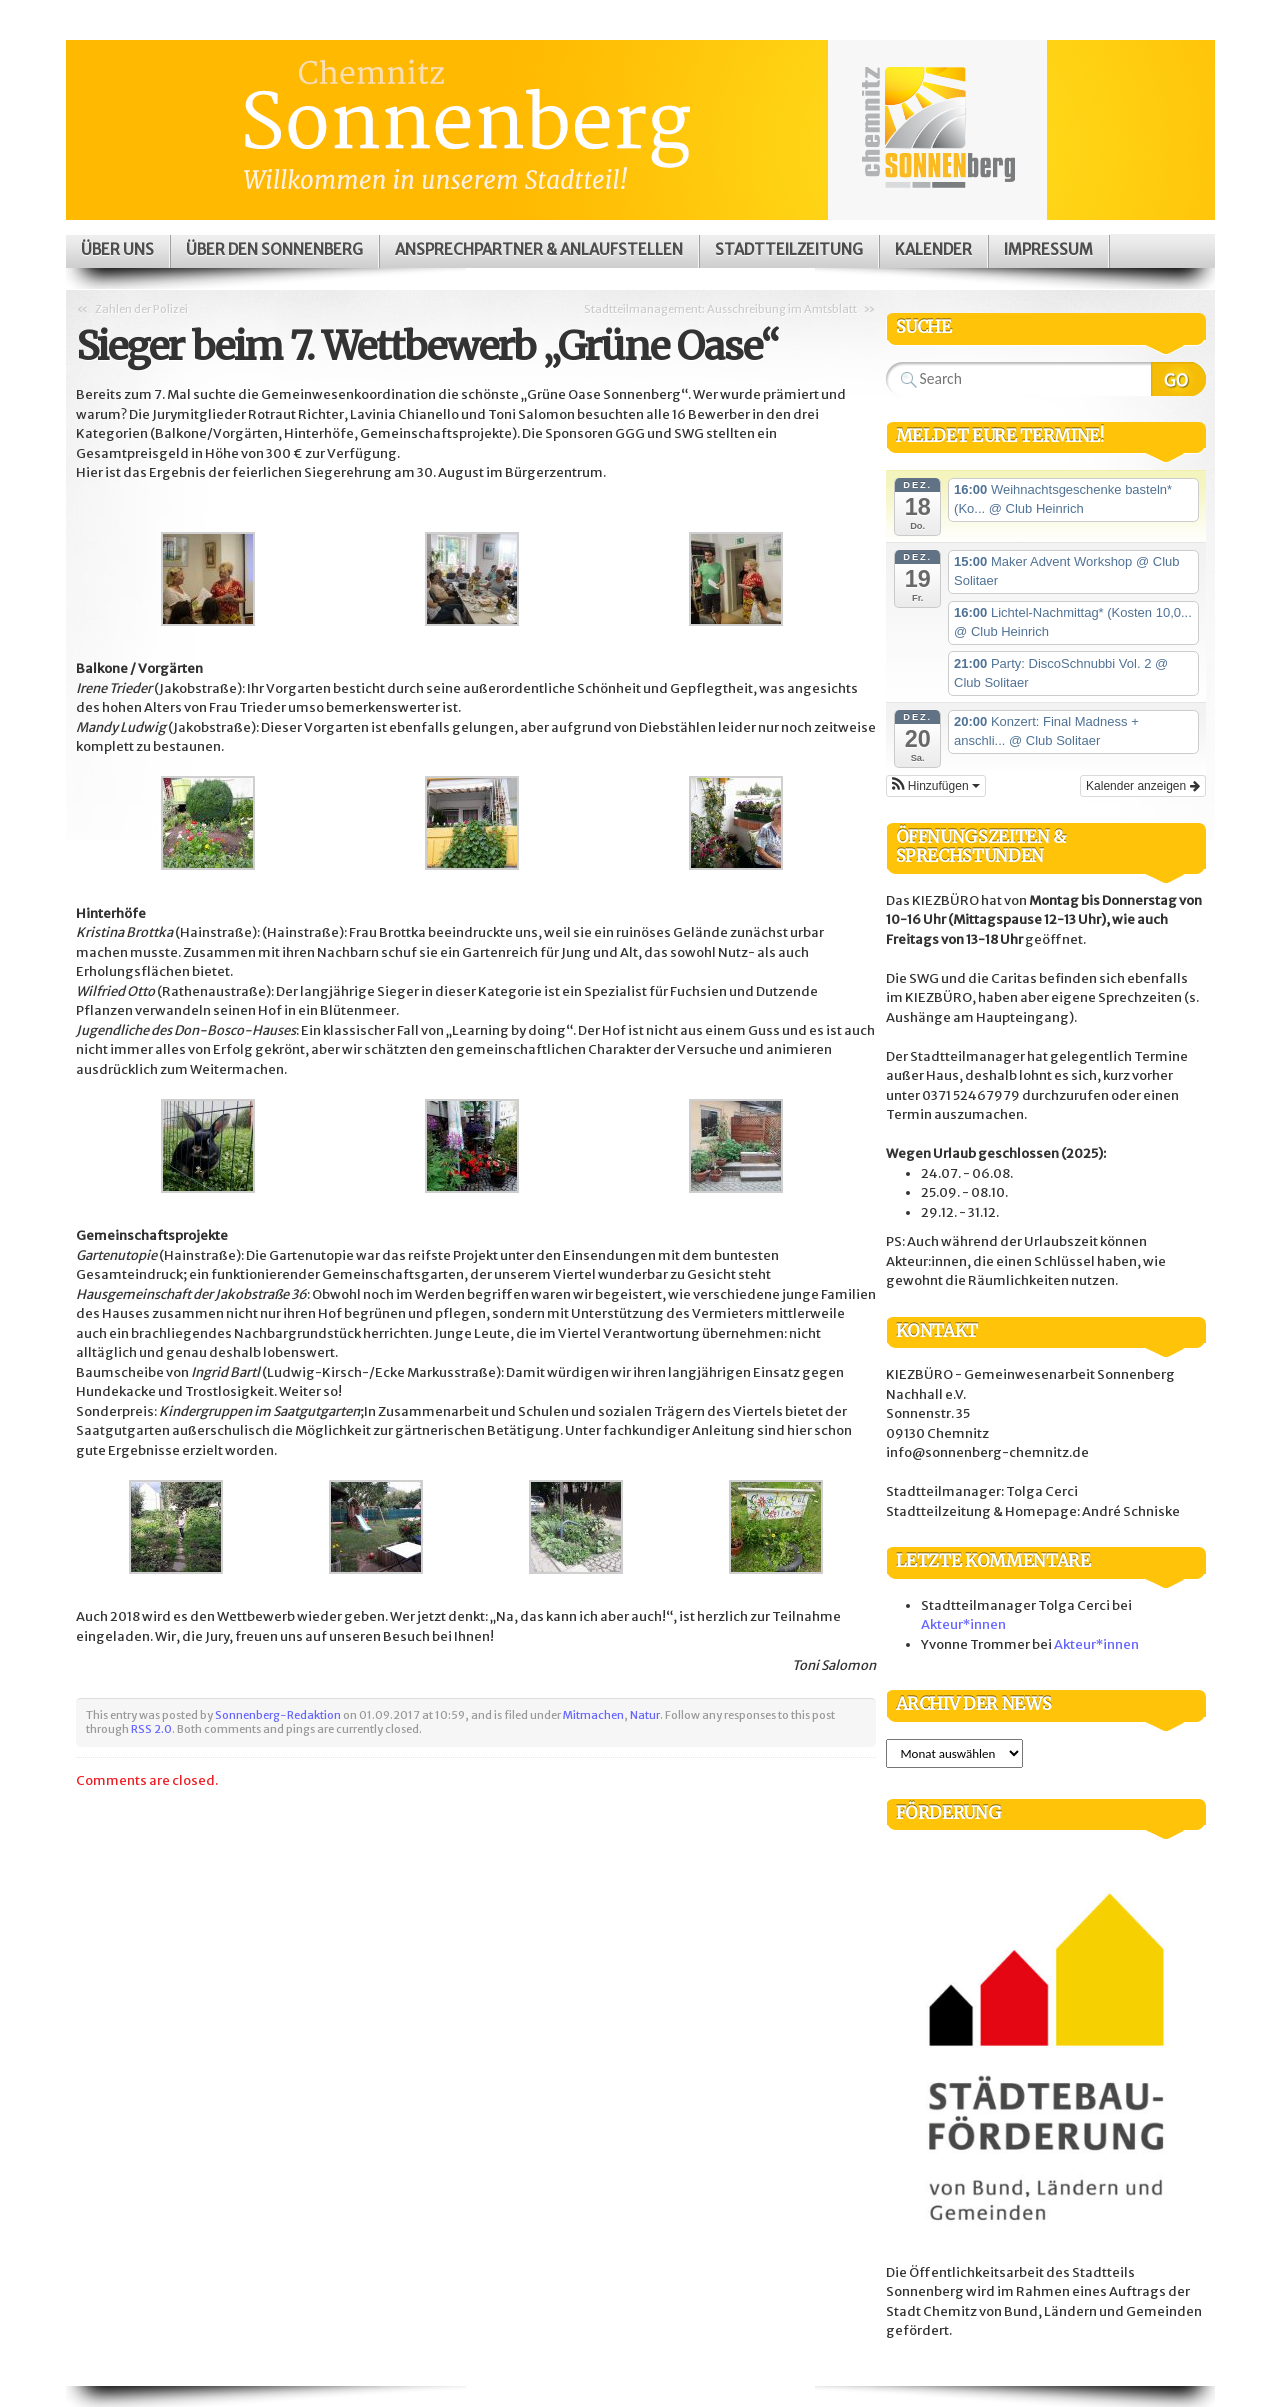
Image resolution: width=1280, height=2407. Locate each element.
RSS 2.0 (151, 1729)
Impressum (1048, 249)
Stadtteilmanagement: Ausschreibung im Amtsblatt (720, 309)
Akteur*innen (963, 1624)
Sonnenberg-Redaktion (278, 1715)
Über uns (117, 249)
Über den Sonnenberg (274, 249)
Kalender (933, 249)
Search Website (1178, 379)
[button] (936, 786)
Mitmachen (593, 1715)
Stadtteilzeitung (789, 249)
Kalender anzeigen (1142, 786)
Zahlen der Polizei (141, 309)
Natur (645, 1715)
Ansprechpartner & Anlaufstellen (539, 249)
